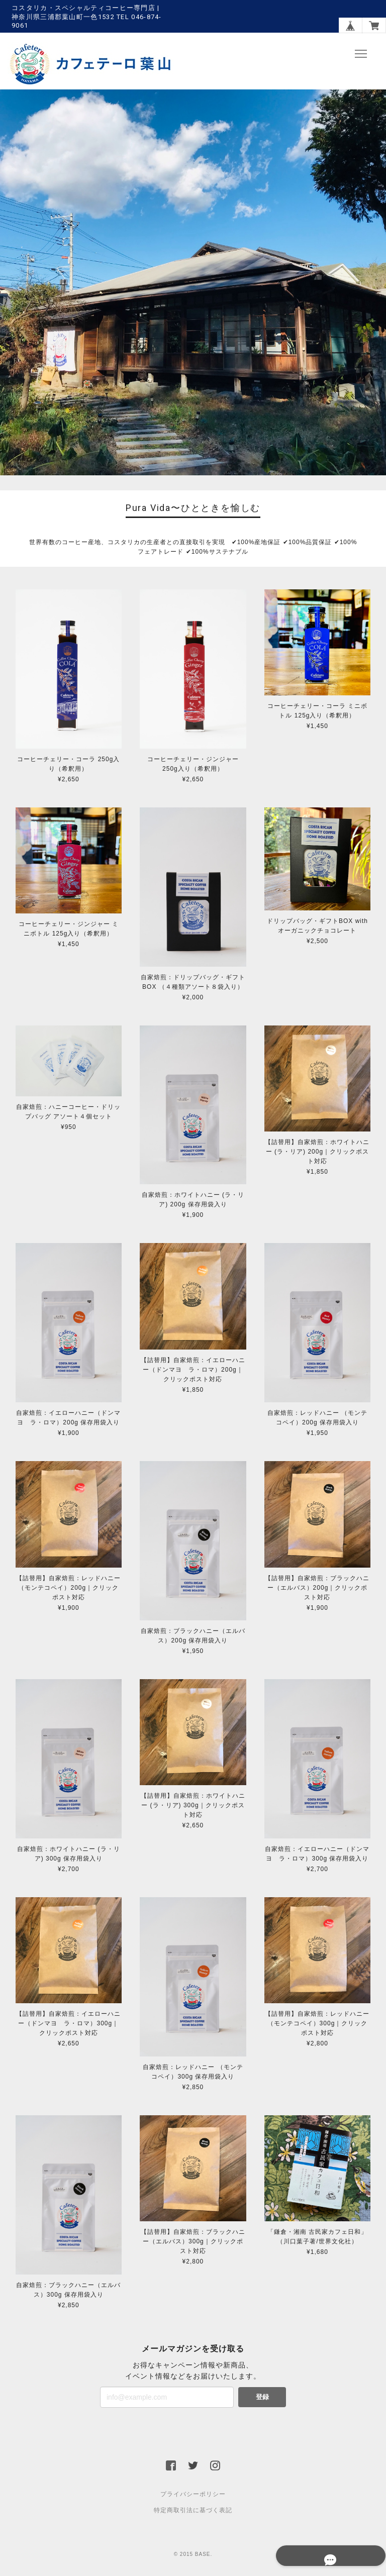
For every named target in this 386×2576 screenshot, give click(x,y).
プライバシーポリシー (193, 2494)
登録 (262, 2397)
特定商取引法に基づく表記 (193, 2510)
